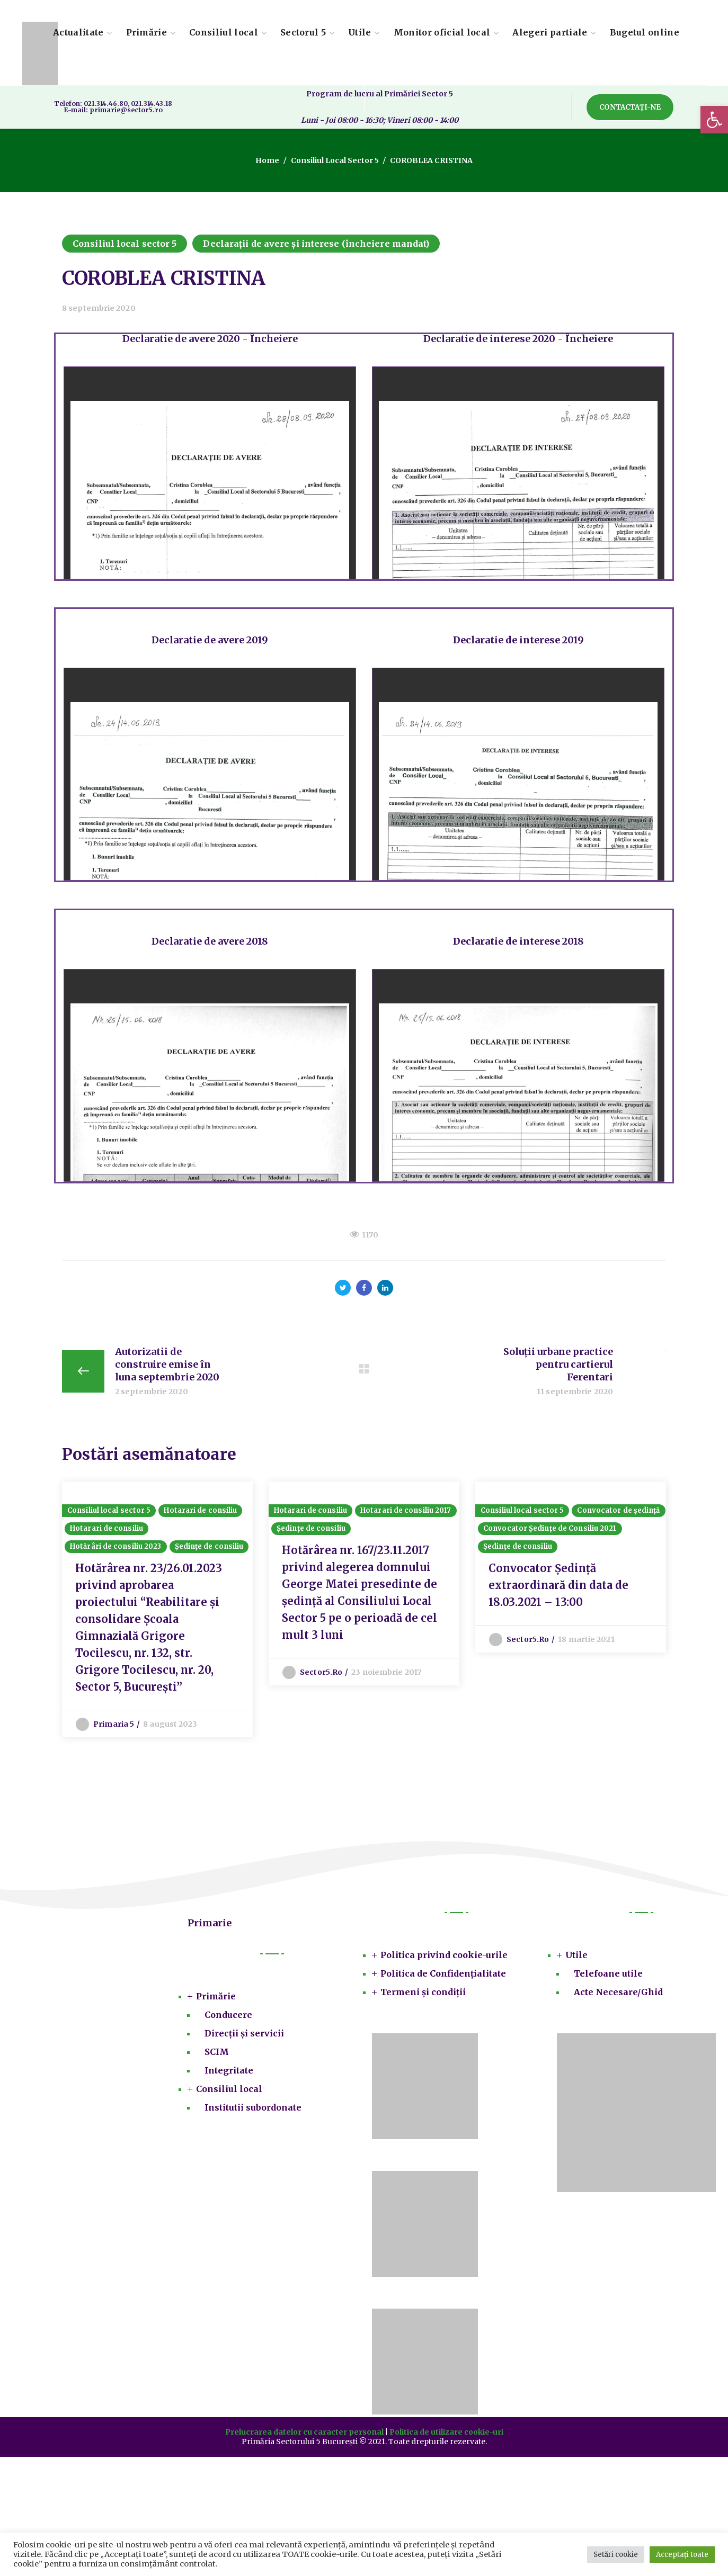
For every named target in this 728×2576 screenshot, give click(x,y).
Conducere (228, 2014)
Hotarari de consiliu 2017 (405, 1510)
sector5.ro (321, 1672)
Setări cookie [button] (615, 2554)
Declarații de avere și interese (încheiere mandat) (316, 243)
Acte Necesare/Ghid (618, 1992)
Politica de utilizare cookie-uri (446, 2432)
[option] (157, 1609)
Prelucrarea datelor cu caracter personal (304, 2432)
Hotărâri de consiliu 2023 (116, 1546)
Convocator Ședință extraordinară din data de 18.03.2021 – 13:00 (558, 1585)
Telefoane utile (608, 1973)
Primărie (216, 1996)
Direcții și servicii (244, 2033)
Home (267, 160)
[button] (714, 119)
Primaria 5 (113, 1724)
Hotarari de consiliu (200, 1510)
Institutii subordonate (253, 2107)
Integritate (229, 2070)
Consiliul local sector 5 (335, 160)
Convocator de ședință (618, 1510)
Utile (576, 1955)
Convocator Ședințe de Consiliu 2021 (550, 1528)
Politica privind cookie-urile (444, 1955)
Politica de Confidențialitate (443, 1973)
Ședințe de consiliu (209, 1546)
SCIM (217, 2052)
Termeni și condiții (423, 1992)
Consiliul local (229, 2089)
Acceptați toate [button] (682, 2554)
